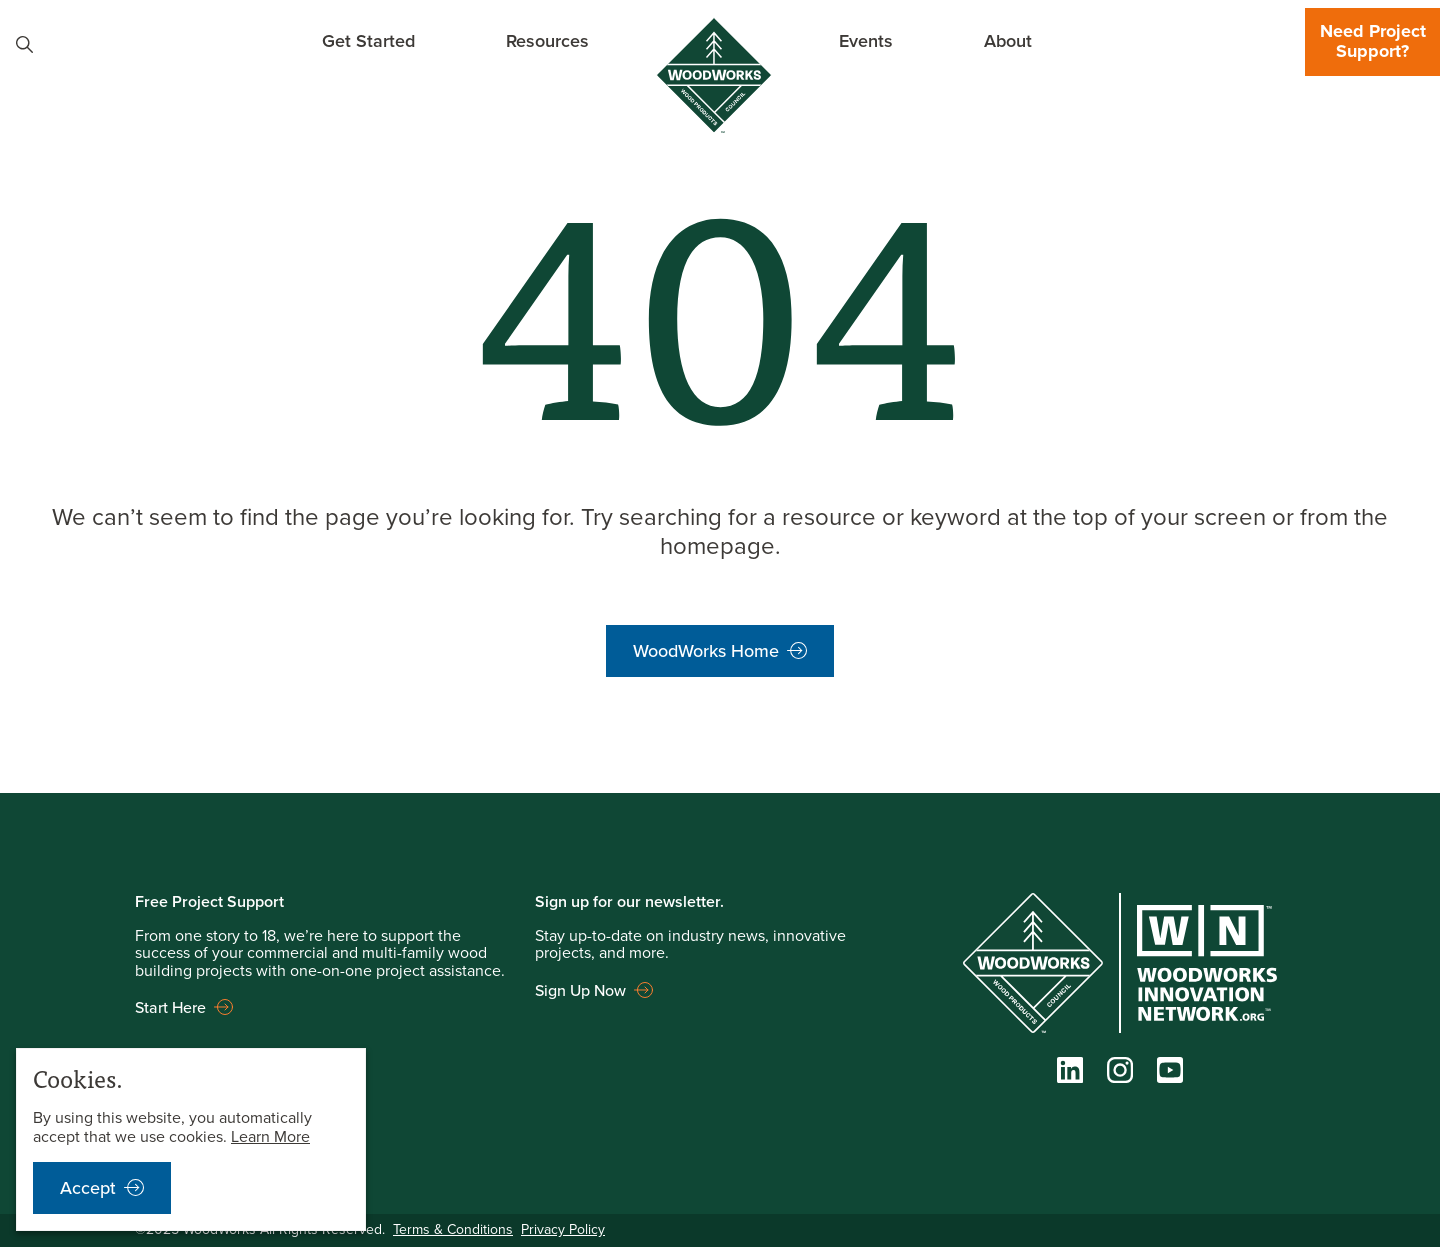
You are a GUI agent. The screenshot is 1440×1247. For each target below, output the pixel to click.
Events (866, 41)
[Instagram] (1120, 1075)
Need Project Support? (1373, 41)
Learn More (270, 1136)
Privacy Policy (563, 1229)
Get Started (368, 41)
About (1008, 41)
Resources (547, 41)
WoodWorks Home (706, 650)
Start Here (170, 1007)
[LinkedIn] (1070, 1075)
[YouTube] (1170, 1075)
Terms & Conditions (453, 1229)
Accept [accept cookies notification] (88, 1187)
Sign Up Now (580, 990)
